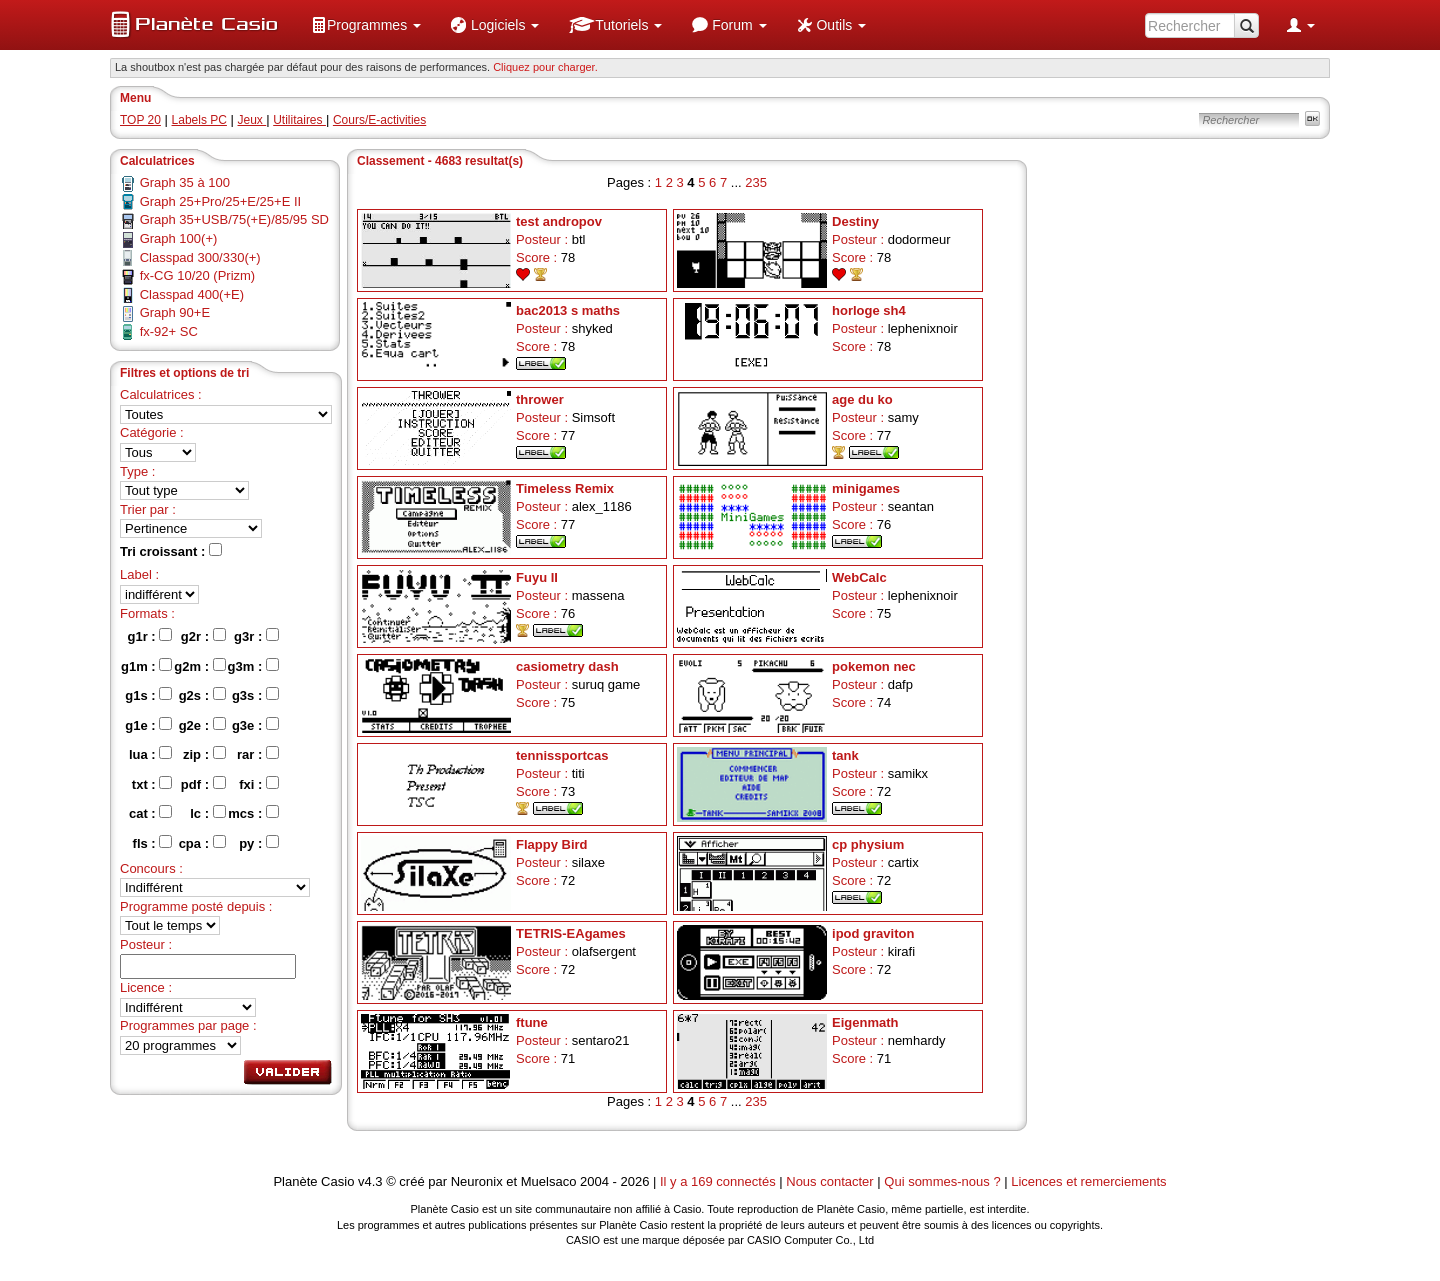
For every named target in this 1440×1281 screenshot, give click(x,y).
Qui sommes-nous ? (942, 1181)
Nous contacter (829, 1181)
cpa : (202, 843)
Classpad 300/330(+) (200, 257)
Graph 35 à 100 (185, 182)
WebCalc (859, 577)
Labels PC (199, 120)
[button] (366, 25)
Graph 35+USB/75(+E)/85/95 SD (234, 219)
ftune (532, 1022)
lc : (207, 813)
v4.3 (370, 1181)
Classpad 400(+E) (192, 294)
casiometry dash (567, 666)
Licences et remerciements (1088, 1181)
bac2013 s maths (568, 310)
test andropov (559, 221)
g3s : (255, 695)
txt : (152, 784)
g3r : (256, 636)
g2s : (202, 695)
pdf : (203, 784)
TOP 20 (140, 120)
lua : (150, 754)
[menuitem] (366, 25)
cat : (150, 813)
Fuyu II (537, 577)
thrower (540, 399)
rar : (258, 754)
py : (259, 843)
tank (845, 755)
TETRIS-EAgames (571, 933)
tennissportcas (562, 755)
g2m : (199, 666)
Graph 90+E (175, 312)
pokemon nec (874, 666)
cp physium (868, 844)
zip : (204, 754)
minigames (866, 488)
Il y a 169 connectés (719, 1181)
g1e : (148, 725)
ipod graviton (873, 933)
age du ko (862, 399)
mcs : (253, 813)
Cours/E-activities (379, 120)
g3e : (255, 725)
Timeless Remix (565, 488)
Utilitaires (299, 120)
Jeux (252, 120)
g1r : (150, 636)
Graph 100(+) (179, 238)
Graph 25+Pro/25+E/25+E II (221, 201)
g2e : (202, 725)
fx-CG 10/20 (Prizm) (198, 275)
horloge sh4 (869, 310)
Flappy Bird (552, 844)
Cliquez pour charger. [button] (545, 67)
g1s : (148, 695)
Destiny (855, 221)
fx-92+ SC (169, 331)
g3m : (253, 666)
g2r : (203, 636)
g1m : (146, 666)
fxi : (259, 784)
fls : (153, 843)
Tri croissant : (171, 551)
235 (756, 182)
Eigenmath (865, 1022)
